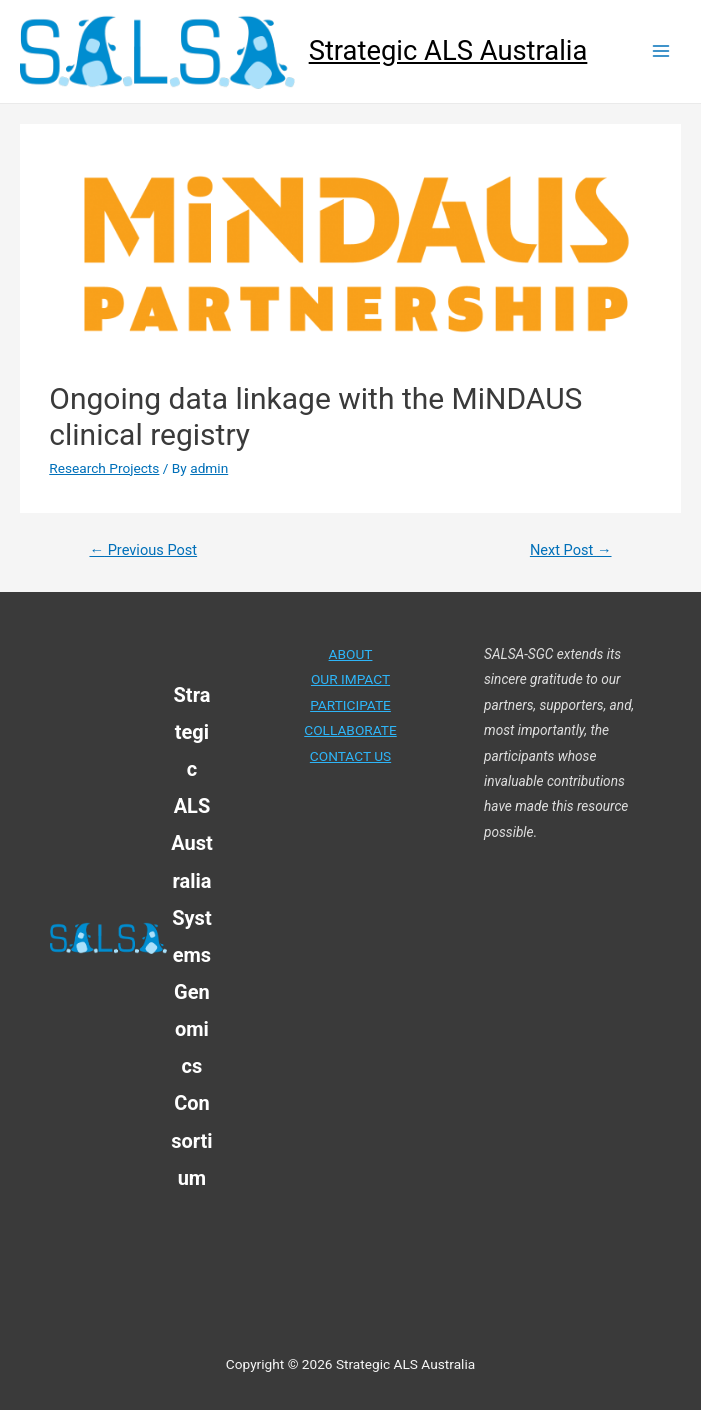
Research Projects (104, 468)
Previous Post (143, 550)
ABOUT (351, 654)
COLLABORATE (350, 730)
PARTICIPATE (350, 705)
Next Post (571, 550)
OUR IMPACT (350, 679)
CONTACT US (350, 756)
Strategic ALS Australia (448, 51)
